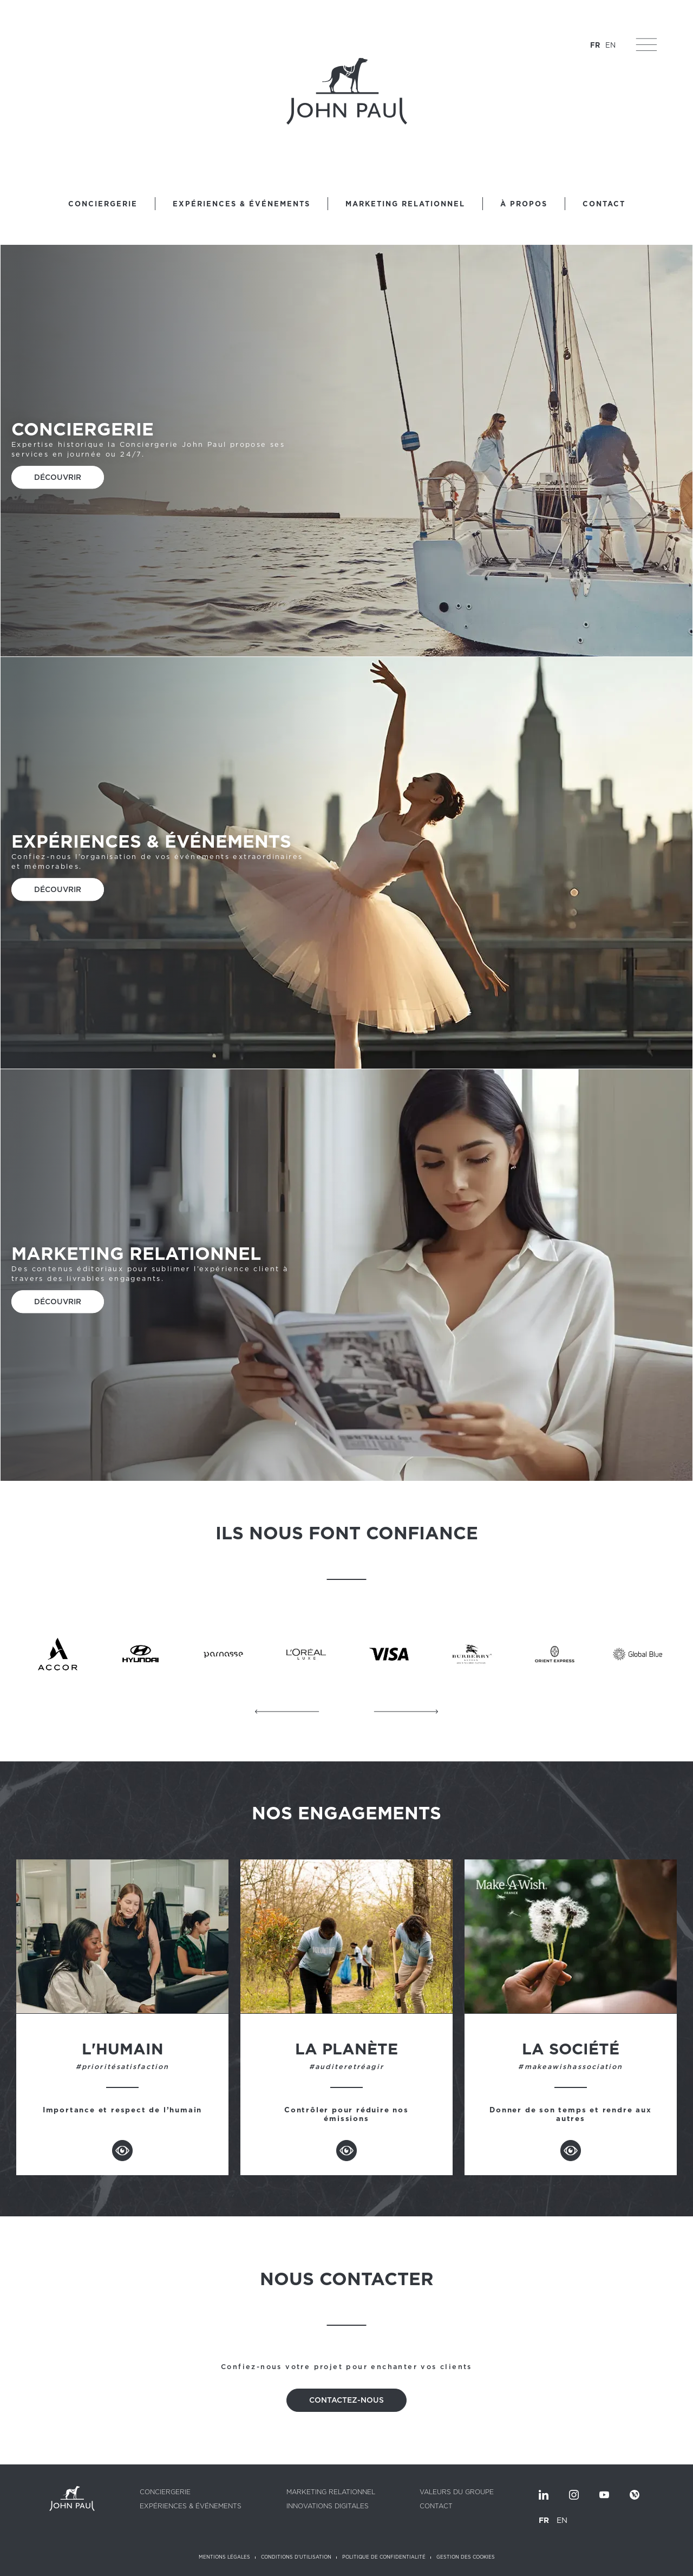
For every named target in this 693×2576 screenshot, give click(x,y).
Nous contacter (545, 2563)
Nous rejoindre (476, 2563)
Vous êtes (41, 2563)
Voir (122, 2151)
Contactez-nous (346, 2400)
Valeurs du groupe (457, 2492)
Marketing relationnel (405, 204)
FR (593, 47)
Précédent (286, 1711)
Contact (604, 204)
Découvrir (58, 477)
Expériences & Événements (241, 204)
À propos (523, 204)
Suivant (406, 1711)
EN (609, 47)
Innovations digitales (327, 2506)
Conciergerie (103, 204)
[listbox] (163, 2564)
